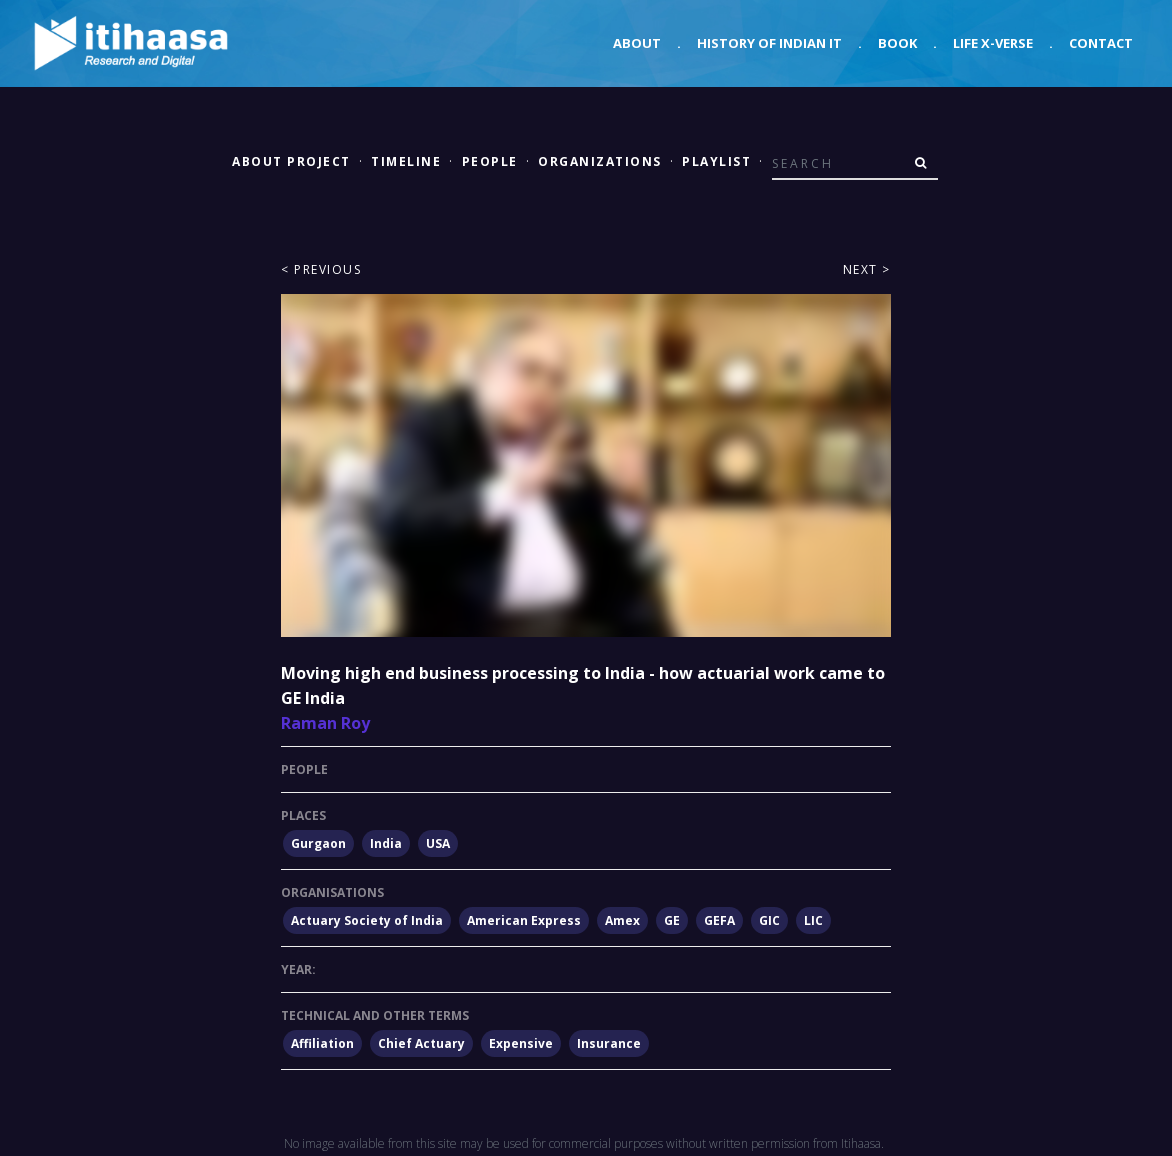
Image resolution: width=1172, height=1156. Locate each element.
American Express (524, 920)
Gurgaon (318, 843)
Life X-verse (993, 43)
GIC (769, 920)
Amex (622, 920)
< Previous (321, 269)
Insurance (609, 1043)
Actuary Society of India (367, 920)
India (386, 843)
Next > (867, 269)
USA (438, 843)
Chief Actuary (421, 1043)
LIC (813, 920)
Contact (1101, 43)
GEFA (719, 920)
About (637, 43)
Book (897, 43)
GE (672, 920)
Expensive (521, 1043)
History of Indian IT (769, 43)
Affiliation (322, 1043)
